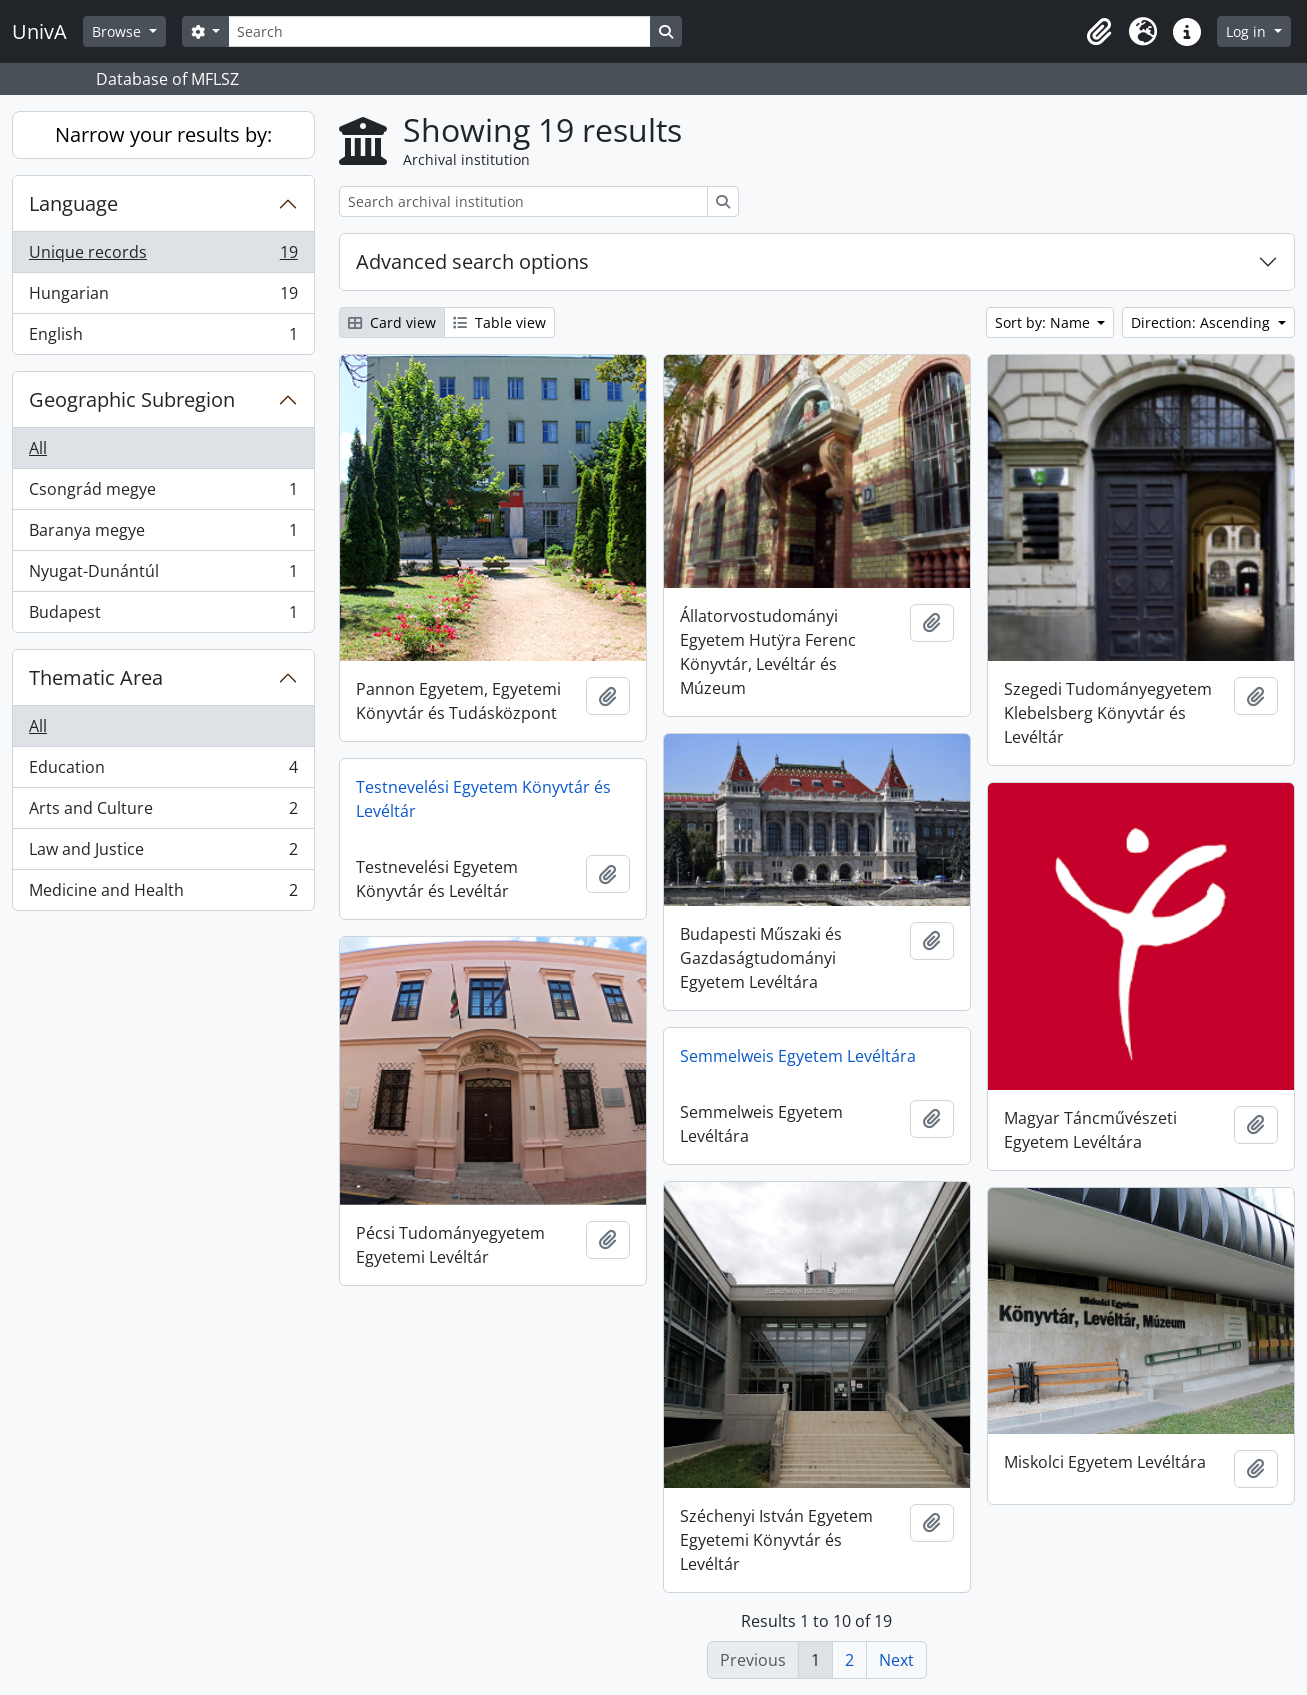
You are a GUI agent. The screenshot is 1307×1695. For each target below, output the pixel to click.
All (38, 448)
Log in (1248, 31)
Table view (499, 322)
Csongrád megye (163, 493)
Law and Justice (163, 853)
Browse (118, 31)
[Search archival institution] (523, 201)
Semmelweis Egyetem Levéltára (798, 1056)
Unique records (163, 256)
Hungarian (163, 297)
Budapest (163, 616)
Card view (392, 322)
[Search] (439, 31)
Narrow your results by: (163, 134)
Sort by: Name (1044, 322)
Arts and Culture (163, 812)
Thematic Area (96, 677)
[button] (1099, 32)
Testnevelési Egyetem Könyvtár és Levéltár (483, 799)
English (163, 338)
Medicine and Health (163, 894)
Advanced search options (472, 261)
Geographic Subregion (132, 399)
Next (896, 1660)
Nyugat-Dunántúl (163, 575)
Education (163, 771)
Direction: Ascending (1202, 322)
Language (73, 203)
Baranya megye (163, 534)
